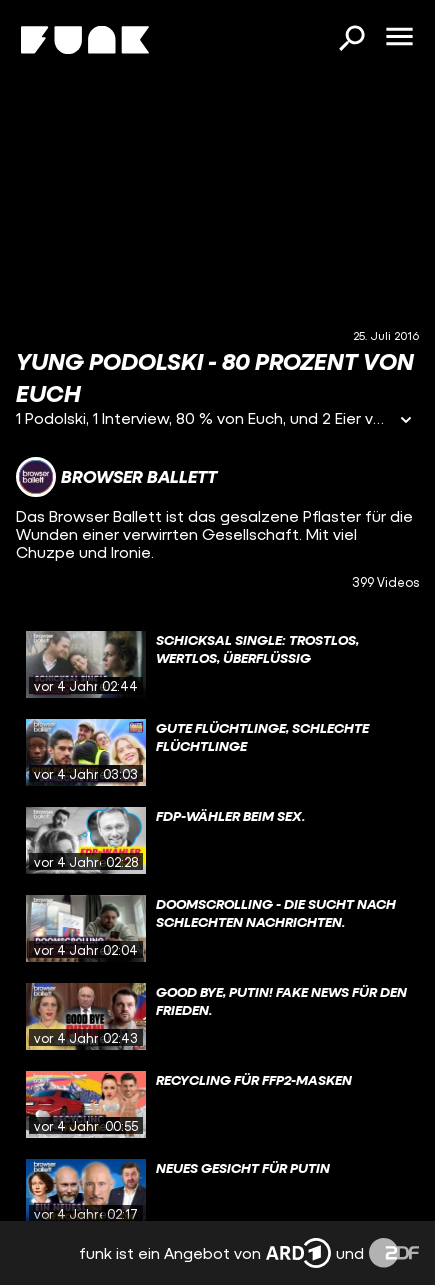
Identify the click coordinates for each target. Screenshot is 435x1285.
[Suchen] (351, 40)
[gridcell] (217, 665)
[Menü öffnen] (399, 38)
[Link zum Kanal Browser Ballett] (116, 477)
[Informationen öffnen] (406, 421)
